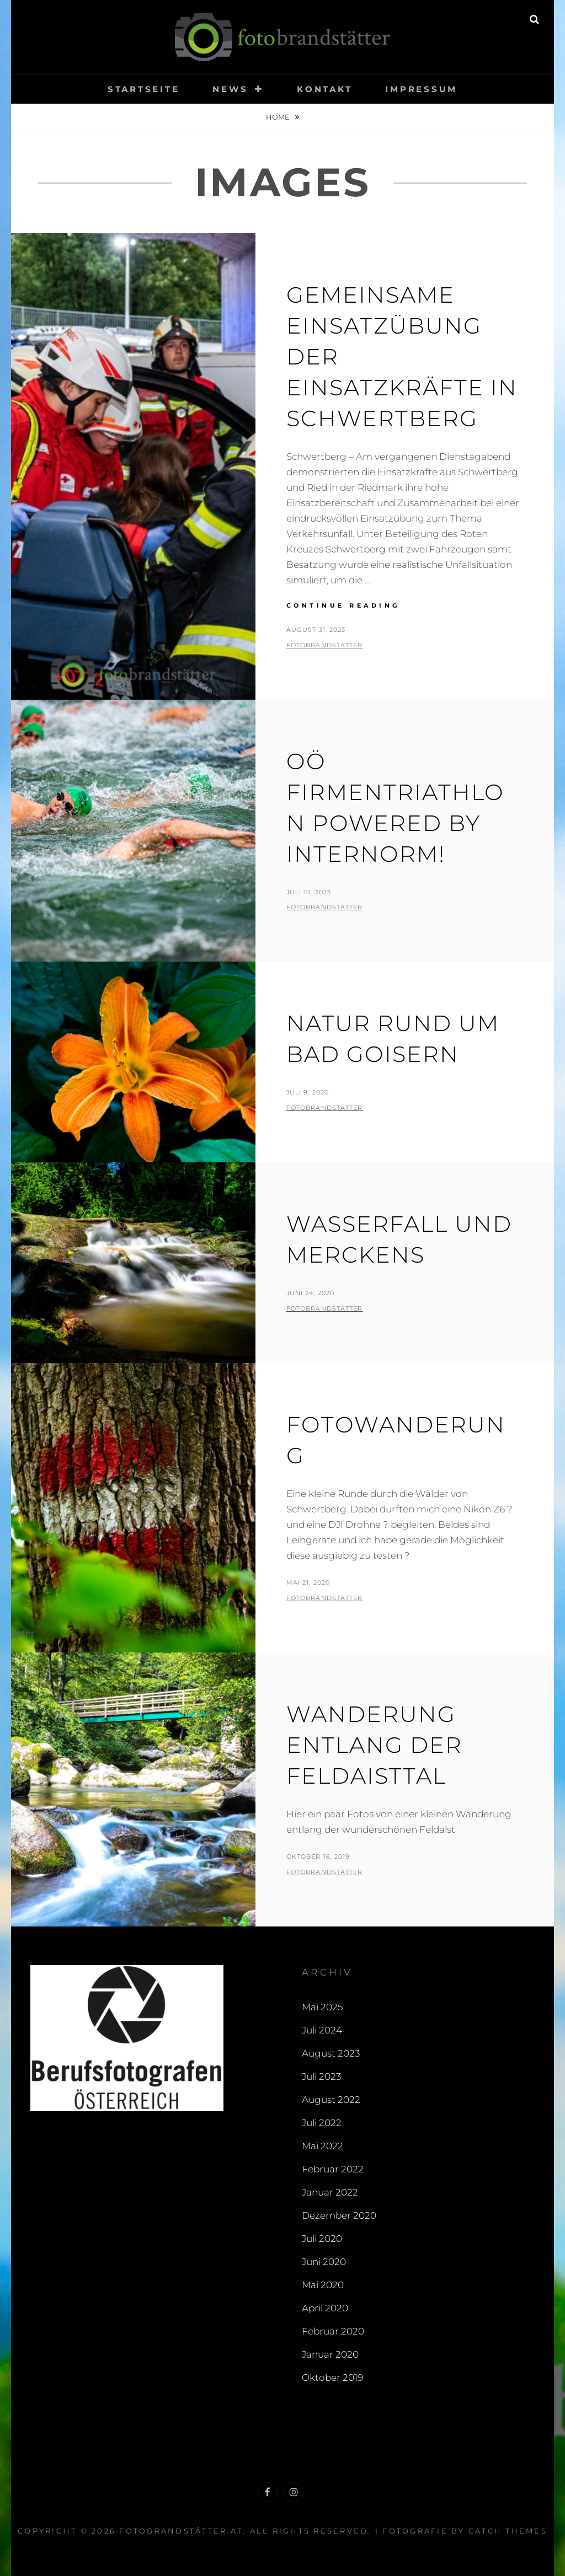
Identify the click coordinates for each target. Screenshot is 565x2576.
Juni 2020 (324, 2261)
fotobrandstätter (324, 645)
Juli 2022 (322, 2122)
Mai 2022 (322, 2145)
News (230, 89)
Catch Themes (507, 2530)
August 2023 (331, 2053)
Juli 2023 (321, 2076)
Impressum (421, 89)
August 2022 (331, 2099)
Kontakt (324, 89)
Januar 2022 (330, 2192)
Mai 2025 (322, 2006)
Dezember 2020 (339, 2215)
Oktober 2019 (332, 2377)
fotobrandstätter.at (181, 2530)
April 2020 (325, 2308)
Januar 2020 (330, 2354)
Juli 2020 (322, 2238)
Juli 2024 (322, 2030)
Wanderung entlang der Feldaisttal (374, 1744)
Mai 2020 (323, 2284)
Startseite (144, 89)
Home (278, 116)
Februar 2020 (333, 2331)
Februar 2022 (333, 2169)
